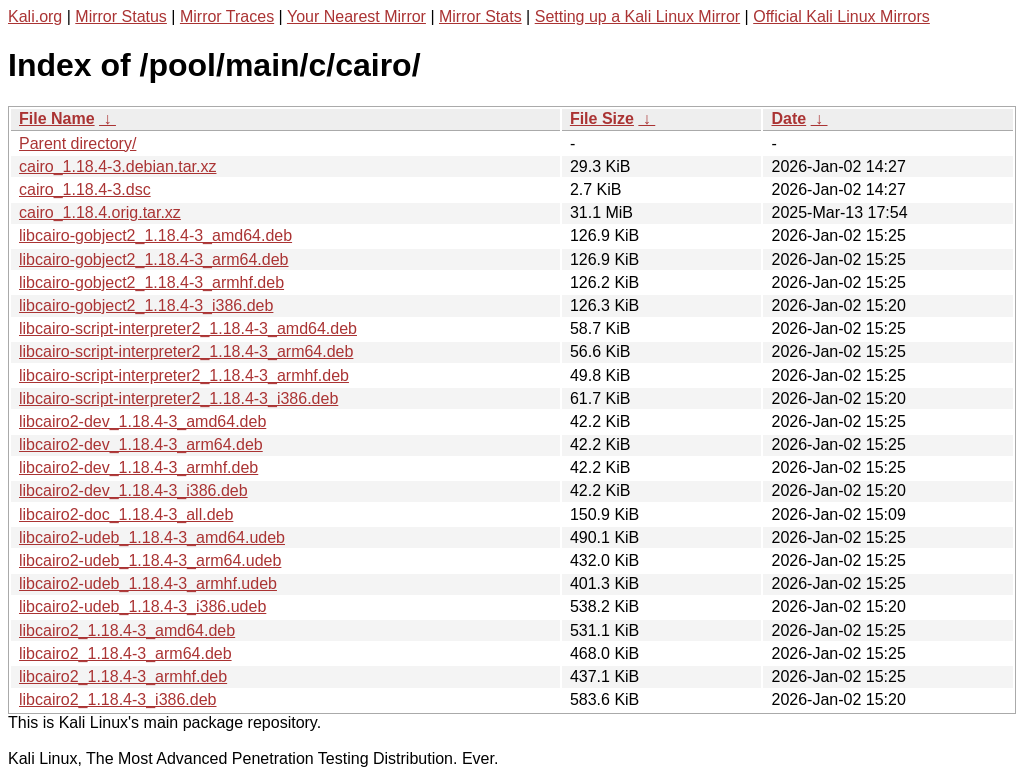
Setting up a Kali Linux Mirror (637, 16)
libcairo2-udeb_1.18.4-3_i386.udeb (142, 606)
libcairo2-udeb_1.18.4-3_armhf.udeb (148, 583)
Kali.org (35, 16)
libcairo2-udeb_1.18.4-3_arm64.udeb (150, 560)
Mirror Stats (480, 16)
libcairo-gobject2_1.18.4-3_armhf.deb (151, 282)
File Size (602, 118)
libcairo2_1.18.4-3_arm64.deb (125, 653)
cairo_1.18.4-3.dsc (85, 189)
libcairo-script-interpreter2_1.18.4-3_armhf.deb (184, 375)
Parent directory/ (77, 143)
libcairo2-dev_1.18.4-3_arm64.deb (141, 444)
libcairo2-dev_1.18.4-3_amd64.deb (142, 421)
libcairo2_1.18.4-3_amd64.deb (127, 630)
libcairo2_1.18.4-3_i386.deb (117, 699)
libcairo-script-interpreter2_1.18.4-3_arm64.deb (186, 351)
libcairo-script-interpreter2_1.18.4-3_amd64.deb (188, 328)
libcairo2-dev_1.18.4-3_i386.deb (133, 490)
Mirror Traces (227, 16)
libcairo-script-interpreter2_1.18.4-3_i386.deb (178, 398)
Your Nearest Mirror (356, 16)
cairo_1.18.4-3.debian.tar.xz (117, 166)
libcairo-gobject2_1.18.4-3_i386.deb (146, 305)
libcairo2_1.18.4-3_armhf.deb (123, 676)
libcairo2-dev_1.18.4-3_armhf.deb (138, 467)
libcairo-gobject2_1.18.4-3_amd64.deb (155, 235)
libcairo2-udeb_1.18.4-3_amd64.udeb (152, 537)
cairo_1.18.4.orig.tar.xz (100, 212)
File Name (57, 118)
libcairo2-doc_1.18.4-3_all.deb (126, 514)
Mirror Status (121, 16)
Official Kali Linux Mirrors (841, 16)
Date (788, 118)
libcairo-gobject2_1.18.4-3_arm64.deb (154, 259)
